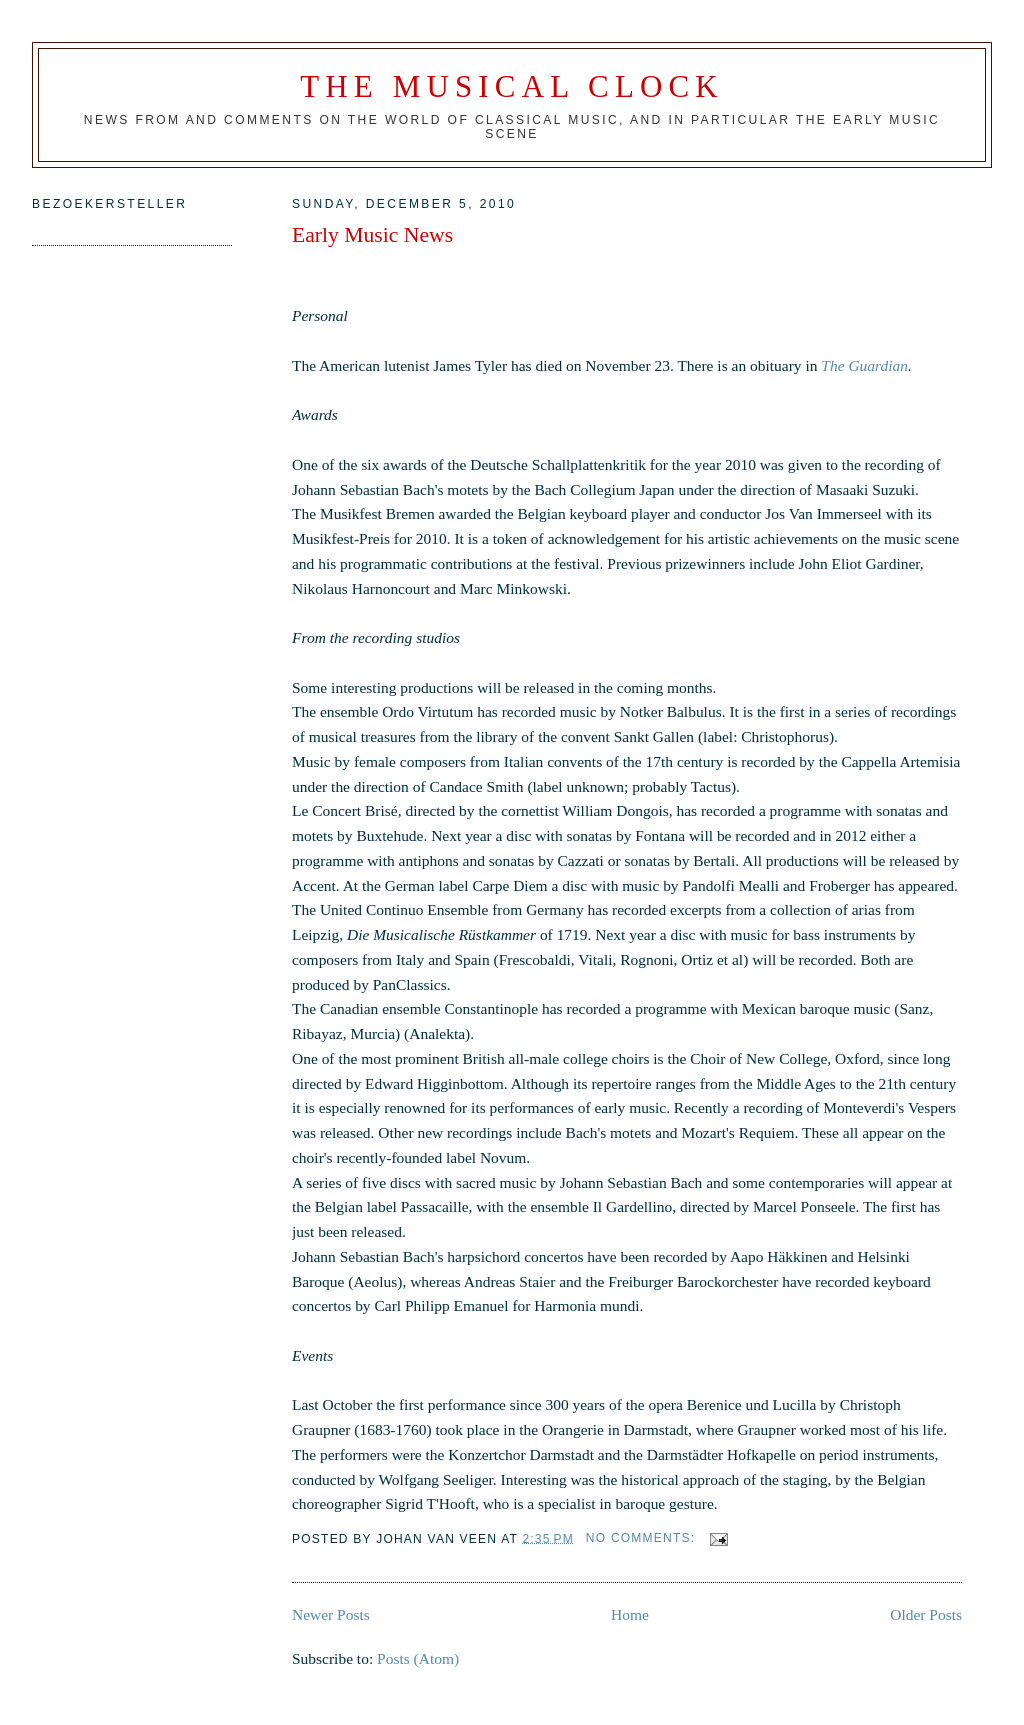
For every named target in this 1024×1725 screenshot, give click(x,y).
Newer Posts (331, 1614)
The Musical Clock (512, 86)
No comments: (643, 1538)
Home (630, 1614)
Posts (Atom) (418, 1658)
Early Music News (372, 235)
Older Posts (926, 1614)
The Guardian (864, 365)
